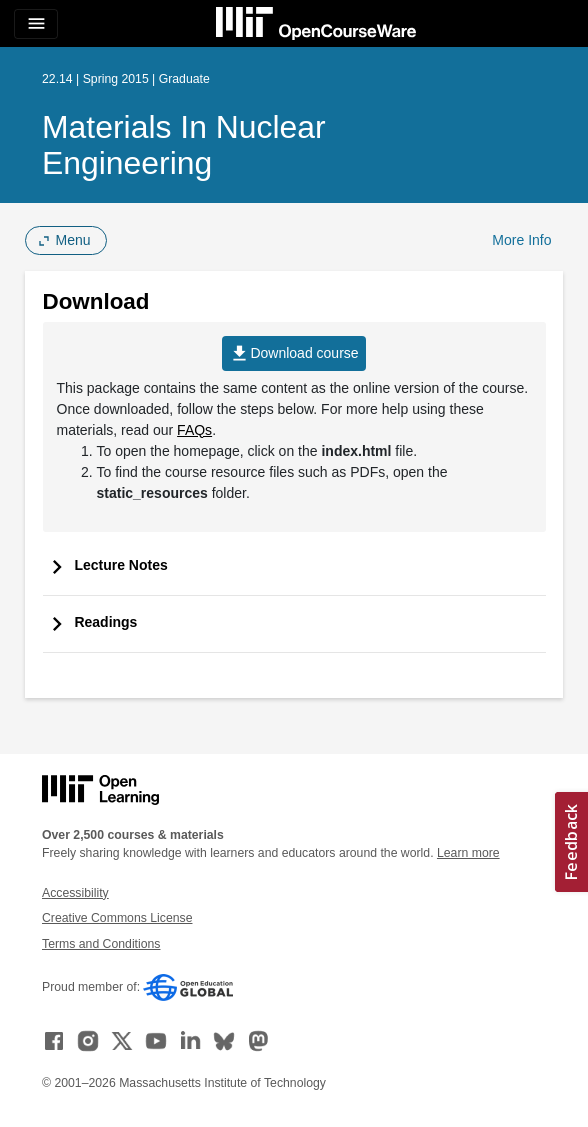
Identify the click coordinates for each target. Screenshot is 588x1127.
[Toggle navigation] (36, 24)
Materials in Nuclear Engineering (184, 145)
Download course (293, 353)
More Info (521, 240)
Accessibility (75, 893)
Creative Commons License (117, 918)
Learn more (468, 853)
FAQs (194, 430)
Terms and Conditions (101, 944)
